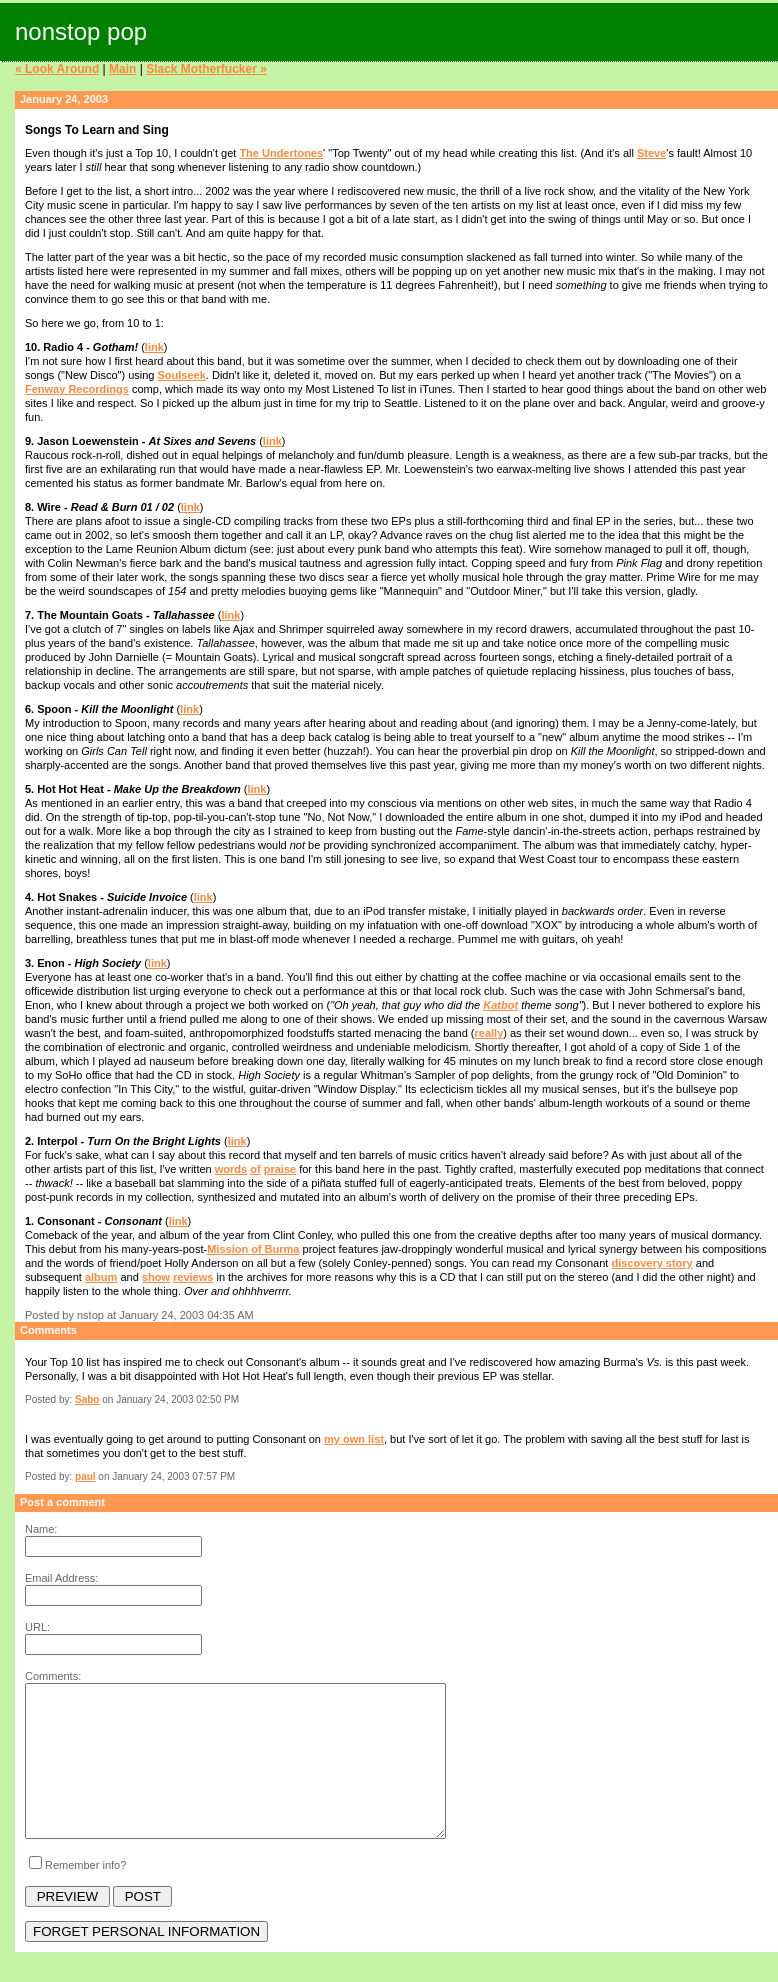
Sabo (87, 1399)
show (156, 1277)
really (489, 1033)
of (255, 1169)
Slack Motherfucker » (206, 69)
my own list (354, 1439)
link (154, 347)
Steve (651, 153)
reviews (193, 1277)
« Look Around (57, 69)
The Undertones (281, 153)
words (231, 1169)
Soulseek (182, 375)
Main (122, 69)
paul (85, 1476)
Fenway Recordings (77, 389)
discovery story (651, 1263)
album (101, 1277)
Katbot (500, 1005)
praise (280, 1169)
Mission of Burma (253, 1249)
